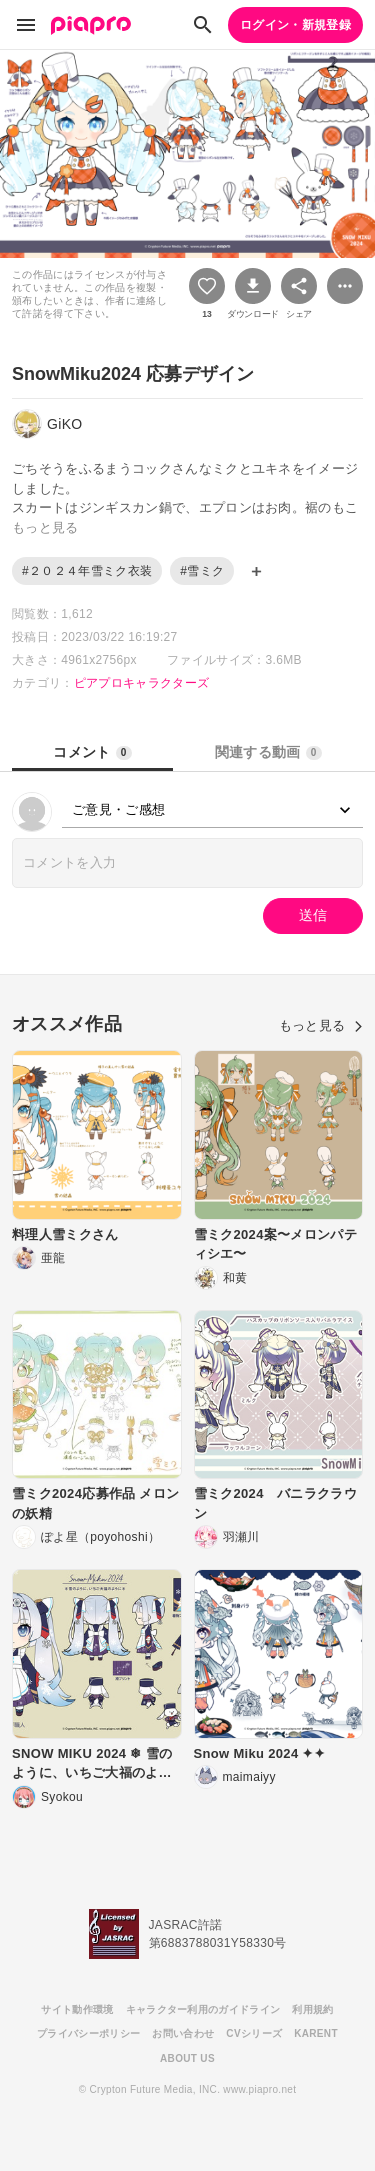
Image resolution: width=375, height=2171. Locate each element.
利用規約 (312, 2009)
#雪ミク (202, 571)
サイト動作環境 (77, 2009)
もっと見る (321, 1025)
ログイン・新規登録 (295, 25)
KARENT (316, 2033)
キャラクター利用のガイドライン (203, 2009)
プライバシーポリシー (88, 2033)
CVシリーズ (254, 2033)
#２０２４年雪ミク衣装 (87, 571)
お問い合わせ (183, 2033)
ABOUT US (187, 2058)
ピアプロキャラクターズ (142, 683)
